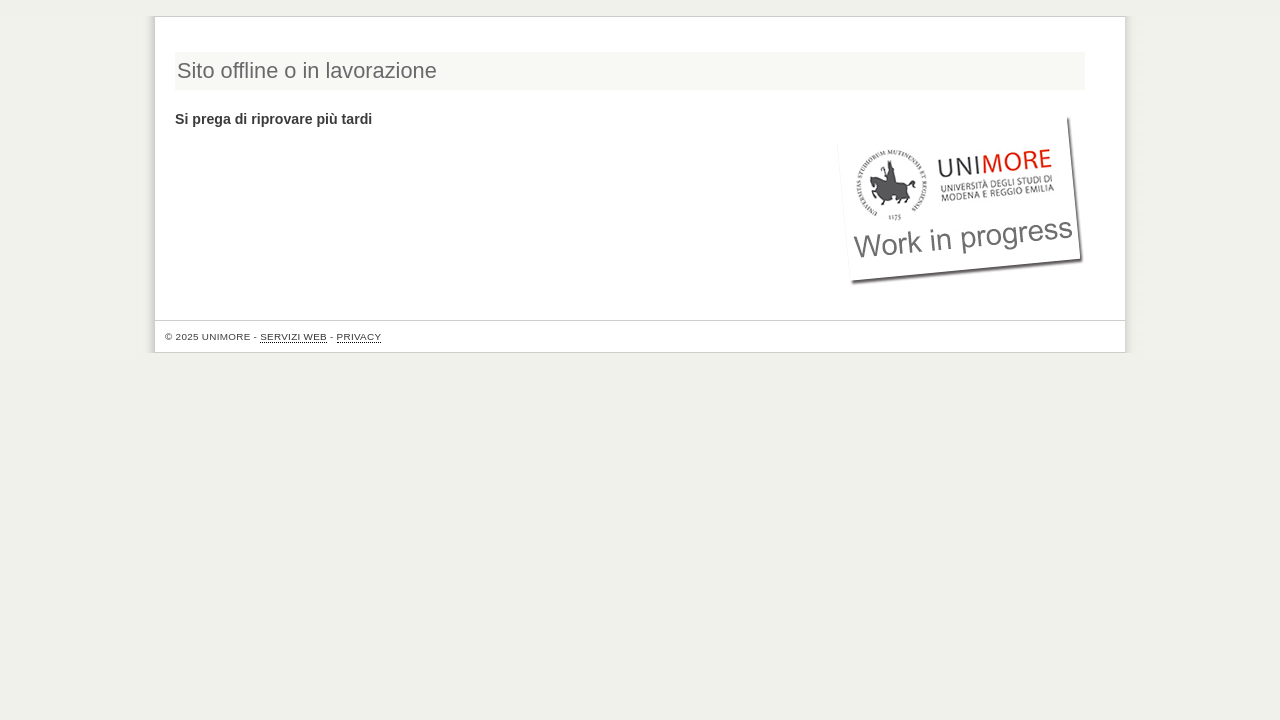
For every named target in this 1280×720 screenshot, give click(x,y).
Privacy (359, 336)
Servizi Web (293, 336)
